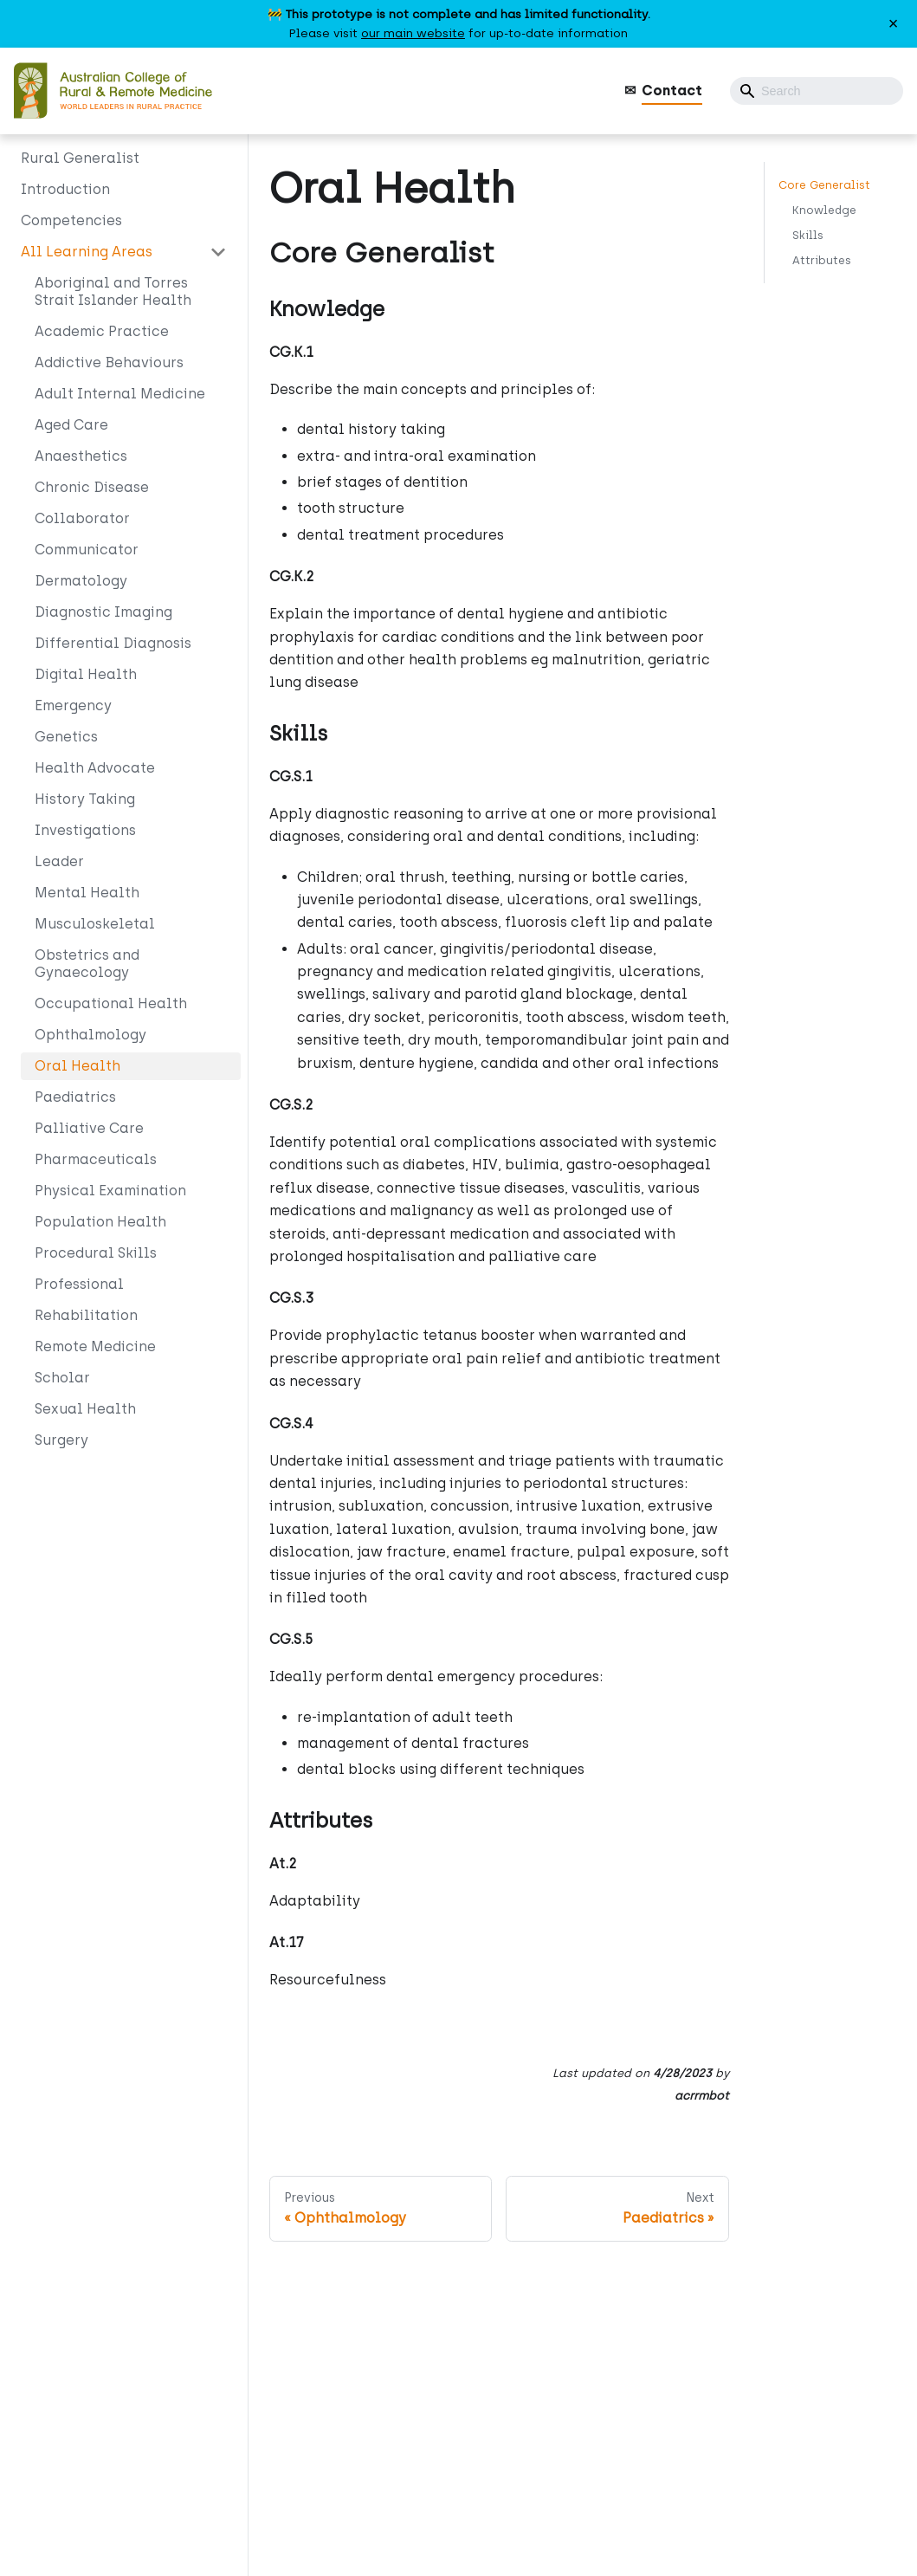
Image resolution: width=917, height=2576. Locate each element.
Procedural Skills (96, 1253)
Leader (59, 861)
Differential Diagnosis (113, 643)
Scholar (62, 1377)
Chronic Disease (92, 487)
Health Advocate (95, 768)
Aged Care (71, 425)
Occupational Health (111, 1003)
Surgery (61, 1440)
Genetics (66, 736)
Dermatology (81, 581)
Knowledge (824, 210)
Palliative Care (89, 1128)
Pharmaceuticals (96, 1159)
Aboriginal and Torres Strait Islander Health (113, 291)
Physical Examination (110, 1190)
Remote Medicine (95, 1346)
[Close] (893, 24)
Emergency (73, 705)
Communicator (87, 549)
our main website (413, 33)
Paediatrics (75, 1097)
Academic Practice (102, 331)
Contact (672, 90)
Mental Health (87, 892)
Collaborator (82, 518)
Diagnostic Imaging (103, 612)
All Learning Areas (86, 251)
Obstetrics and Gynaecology (87, 964)
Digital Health (86, 674)
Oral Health (77, 1066)
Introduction (65, 189)
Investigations (85, 830)
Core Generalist (824, 184)
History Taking (85, 799)
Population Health (100, 1222)
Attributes (821, 260)
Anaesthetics (81, 456)
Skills (807, 235)
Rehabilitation (86, 1315)
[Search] (816, 91)
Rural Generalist (80, 158)
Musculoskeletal (95, 924)
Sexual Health (85, 1409)
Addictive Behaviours (109, 362)
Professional (79, 1284)
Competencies (71, 220)
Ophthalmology (90, 1034)
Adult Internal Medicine (120, 393)
